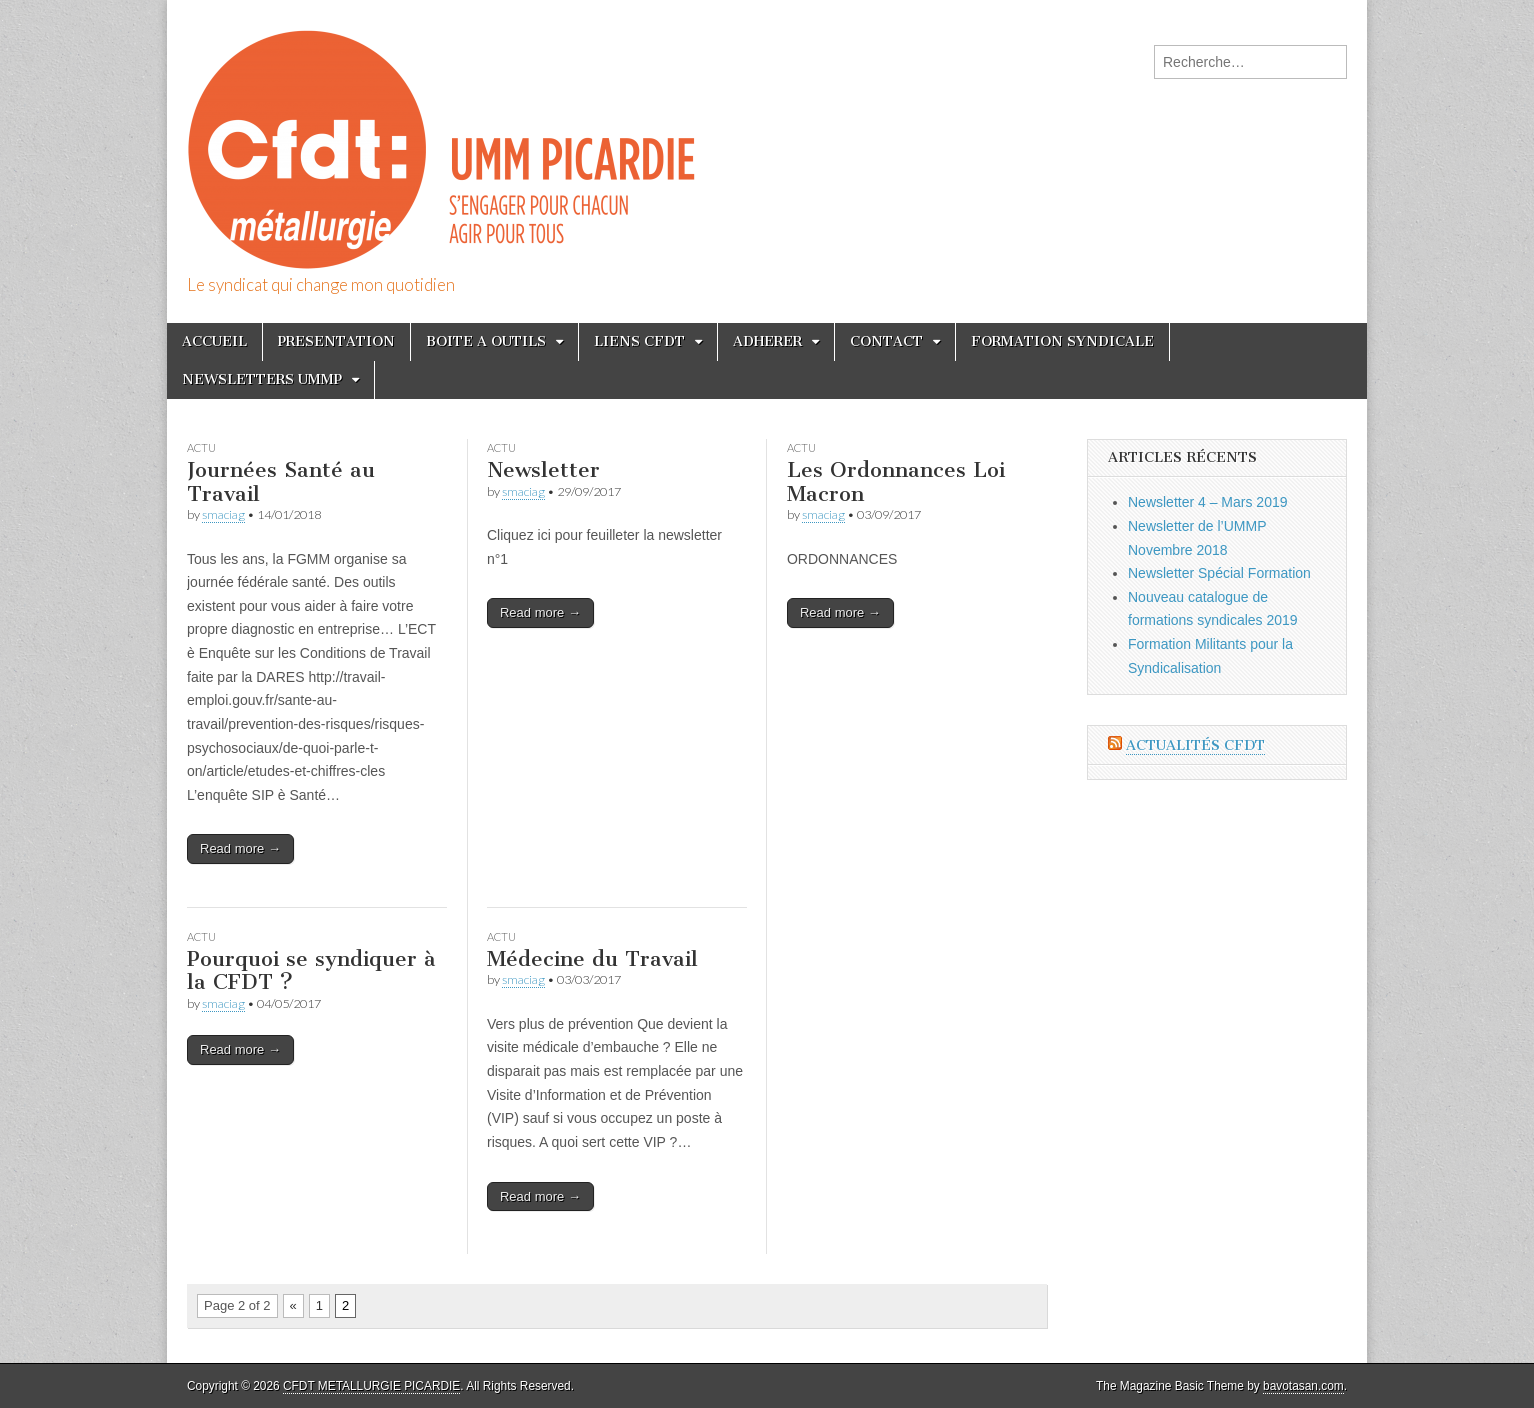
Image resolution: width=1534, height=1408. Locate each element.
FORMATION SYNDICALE (1062, 341)
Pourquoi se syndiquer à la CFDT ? (311, 970)
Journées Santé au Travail (281, 481)
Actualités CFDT (1195, 745)
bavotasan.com (1303, 1386)
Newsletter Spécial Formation (1219, 573)
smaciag (223, 514)
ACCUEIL (214, 341)
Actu (201, 447)
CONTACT (886, 341)
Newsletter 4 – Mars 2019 (1208, 502)
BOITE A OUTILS (486, 341)
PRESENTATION (336, 341)
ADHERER (767, 341)
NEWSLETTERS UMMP (262, 379)
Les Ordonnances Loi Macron (896, 481)
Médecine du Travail (592, 958)
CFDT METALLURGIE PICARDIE (371, 1386)
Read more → (240, 848)
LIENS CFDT (639, 341)
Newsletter (543, 469)
